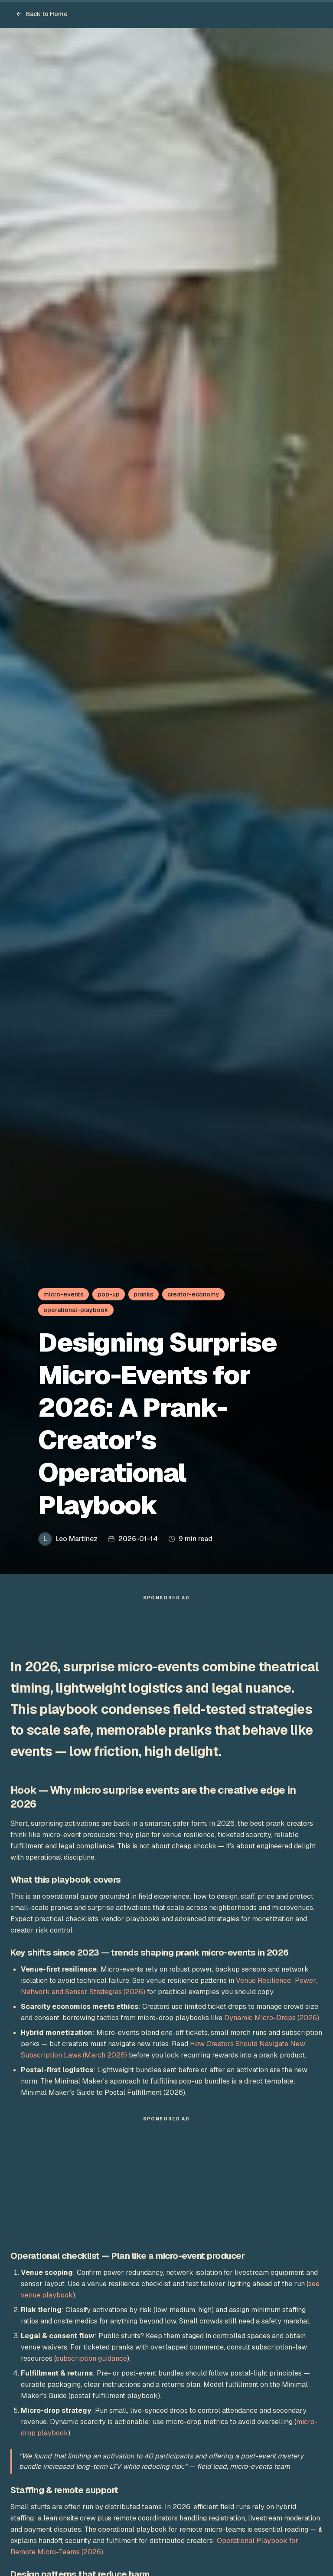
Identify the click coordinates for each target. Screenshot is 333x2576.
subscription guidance (91, 2358)
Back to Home (42, 14)
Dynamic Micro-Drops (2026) (271, 2017)
